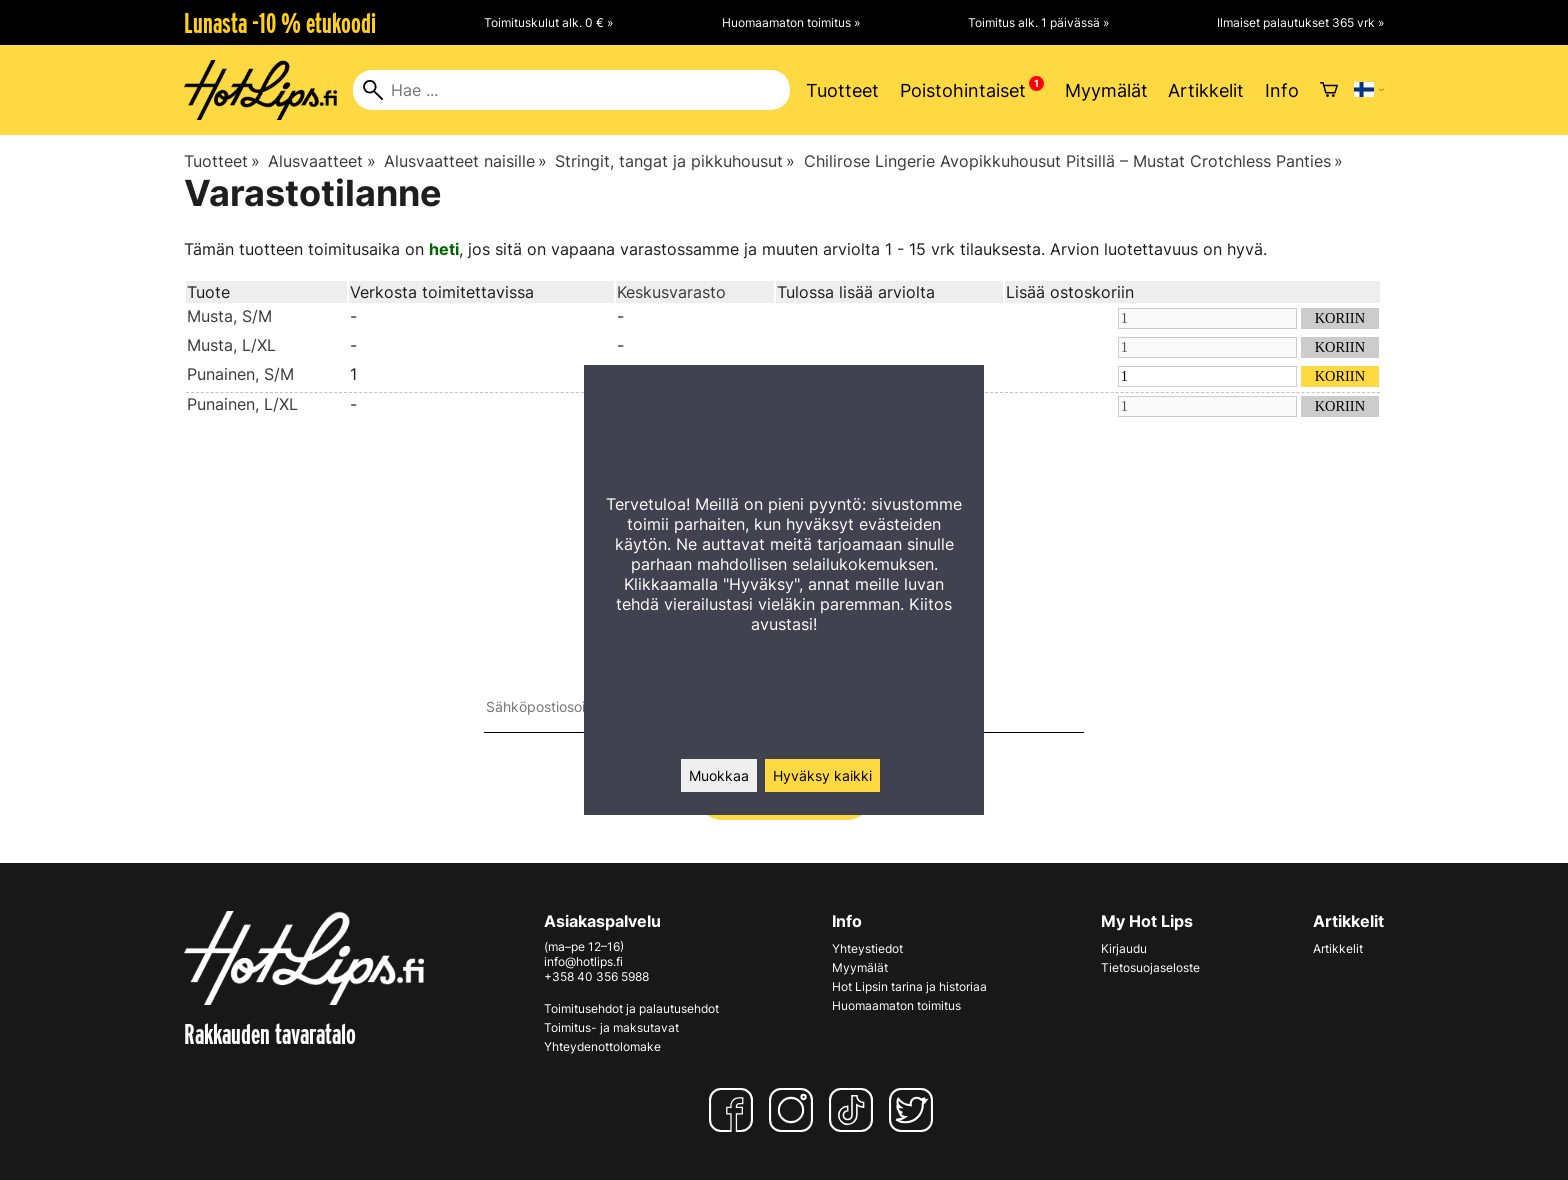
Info (1282, 90)
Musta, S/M (229, 316)
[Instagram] (795, 1110)
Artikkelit (1206, 90)
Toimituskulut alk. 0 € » (548, 22)
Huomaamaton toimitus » (791, 22)
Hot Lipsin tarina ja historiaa (909, 986)
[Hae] (571, 90)
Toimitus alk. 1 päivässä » (1038, 22)
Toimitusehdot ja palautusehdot (631, 1008)
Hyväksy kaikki (822, 775)
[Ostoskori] (1329, 90)
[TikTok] (855, 1110)
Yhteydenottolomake (602, 1046)
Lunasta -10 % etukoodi (280, 23)
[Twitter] (915, 1110)
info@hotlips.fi (583, 961)
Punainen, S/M (240, 374)
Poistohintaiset (963, 90)
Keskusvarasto (671, 292)
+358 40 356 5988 (596, 976)
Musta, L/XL (231, 345)
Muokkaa (719, 775)
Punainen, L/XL (242, 404)
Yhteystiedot (867, 948)
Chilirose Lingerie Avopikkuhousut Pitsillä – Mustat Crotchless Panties (1073, 161)
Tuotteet (842, 90)
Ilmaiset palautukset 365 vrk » (1300, 22)
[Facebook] (735, 1110)
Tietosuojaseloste (1150, 967)
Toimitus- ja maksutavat (611, 1027)
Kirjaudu (1124, 948)
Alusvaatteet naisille (465, 161)
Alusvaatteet (321, 161)
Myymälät (1106, 90)
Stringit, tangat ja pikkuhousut (675, 161)
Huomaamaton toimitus (896, 1005)
